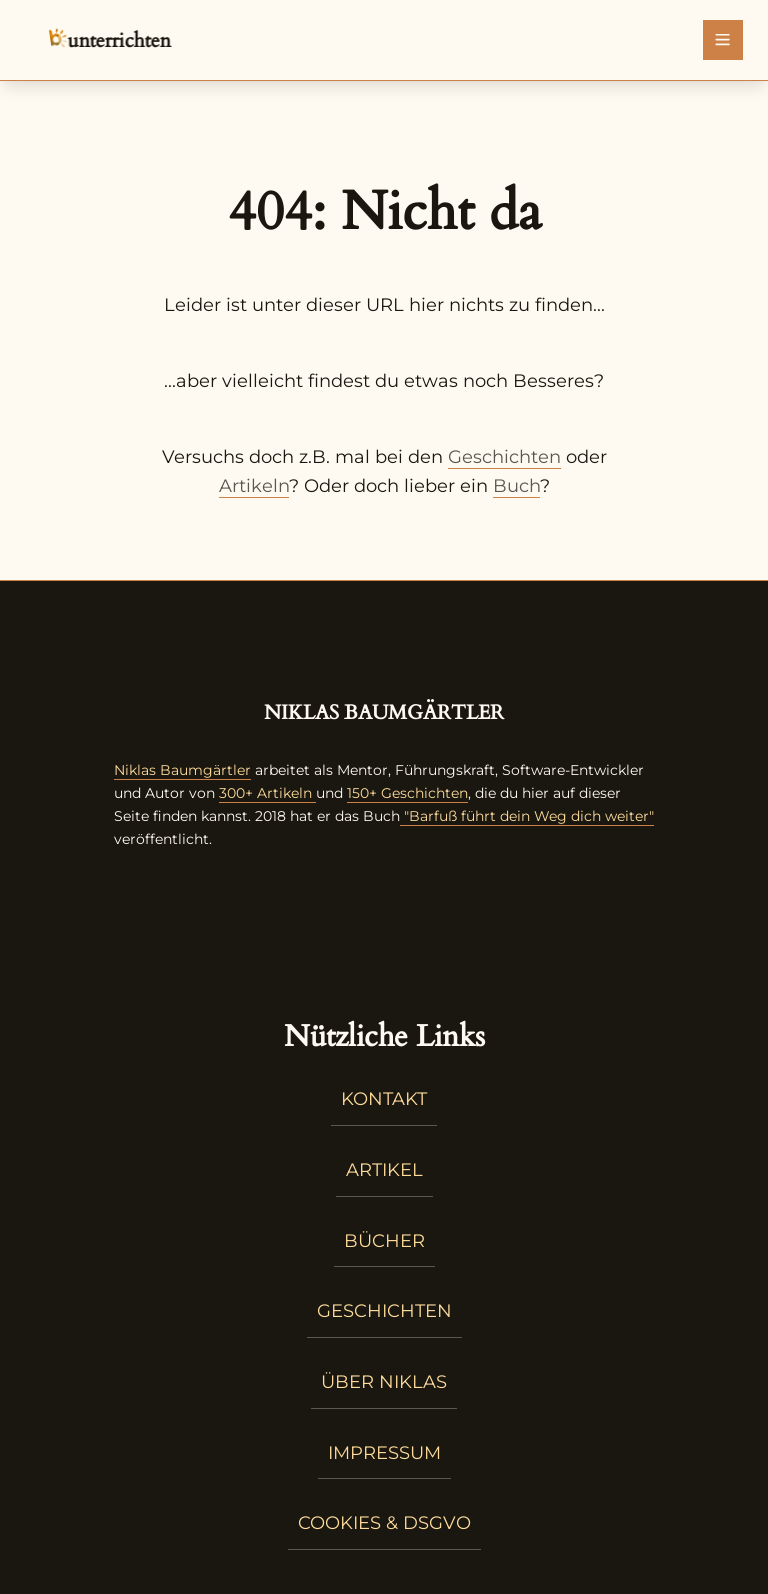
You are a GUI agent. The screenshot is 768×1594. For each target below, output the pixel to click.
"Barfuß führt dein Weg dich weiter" (527, 816)
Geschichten (504, 457)
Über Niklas (384, 1382)
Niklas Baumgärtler (182, 770)
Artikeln (254, 486)
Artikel (384, 1170)
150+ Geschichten (407, 793)
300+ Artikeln (265, 793)
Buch (516, 486)
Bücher (384, 1241)
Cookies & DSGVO (384, 1523)
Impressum (384, 1453)
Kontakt (384, 1099)
